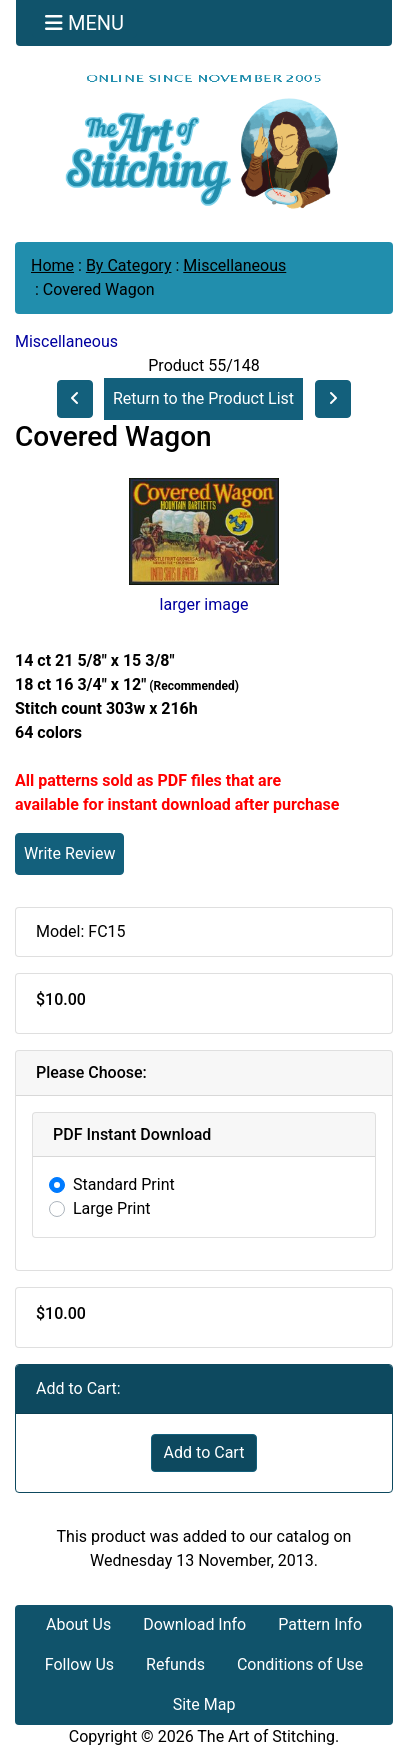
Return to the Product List (203, 398)
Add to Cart (204, 1452)
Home (52, 265)
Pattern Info (320, 1624)
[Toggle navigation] (84, 23)
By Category (129, 265)
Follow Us (79, 1664)
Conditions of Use (300, 1664)
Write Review (69, 853)
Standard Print (124, 1184)
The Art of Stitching (266, 1736)
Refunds (175, 1664)
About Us (78, 1624)
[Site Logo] (204, 141)
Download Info (194, 1624)
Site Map (204, 1704)
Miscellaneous (234, 265)
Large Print (112, 1208)
